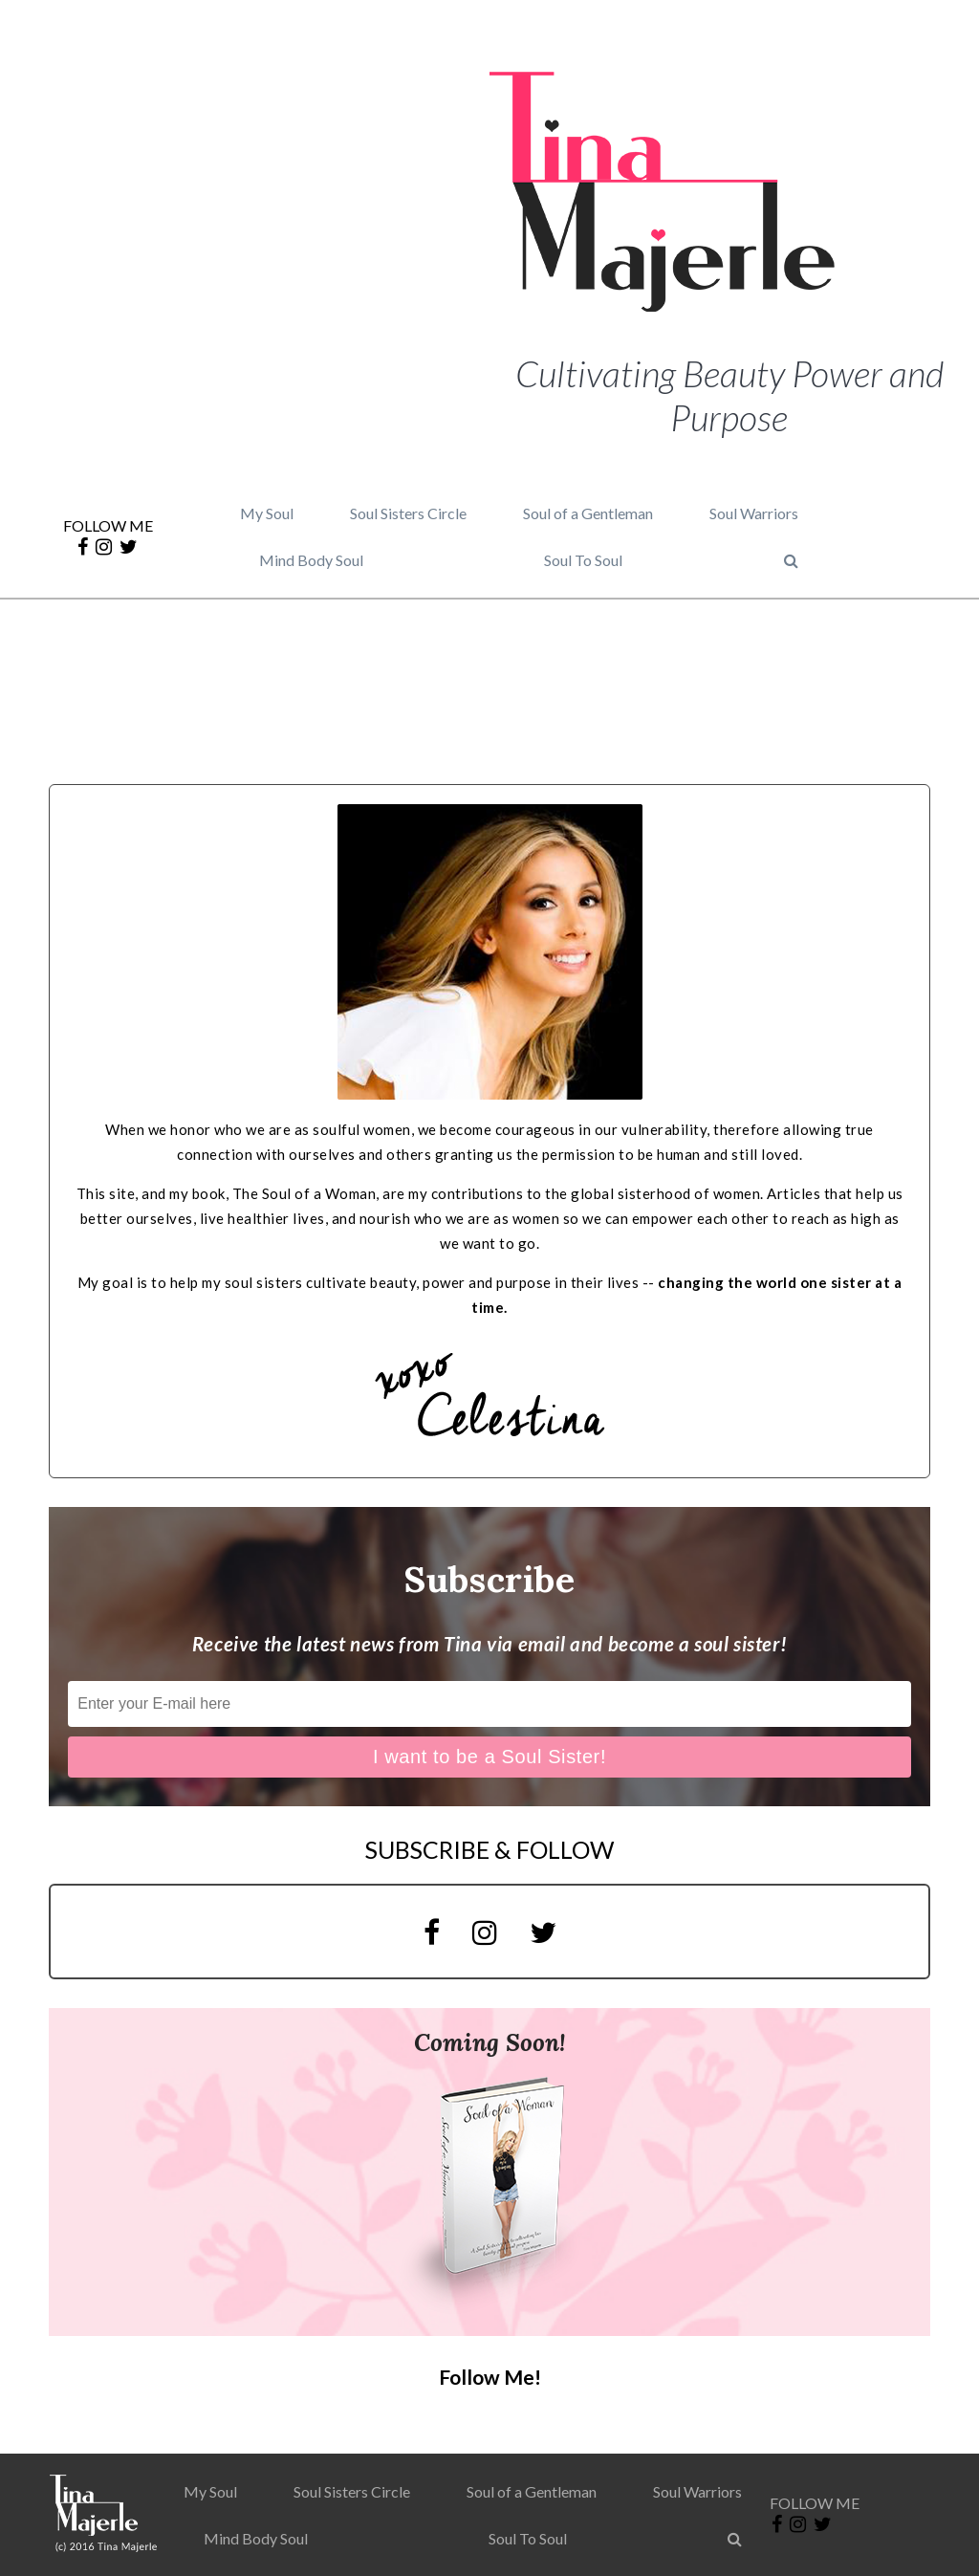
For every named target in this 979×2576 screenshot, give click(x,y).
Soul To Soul (583, 560)
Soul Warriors (753, 513)
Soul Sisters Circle (408, 513)
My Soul (267, 513)
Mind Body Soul (311, 560)
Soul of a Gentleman (588, 513)
